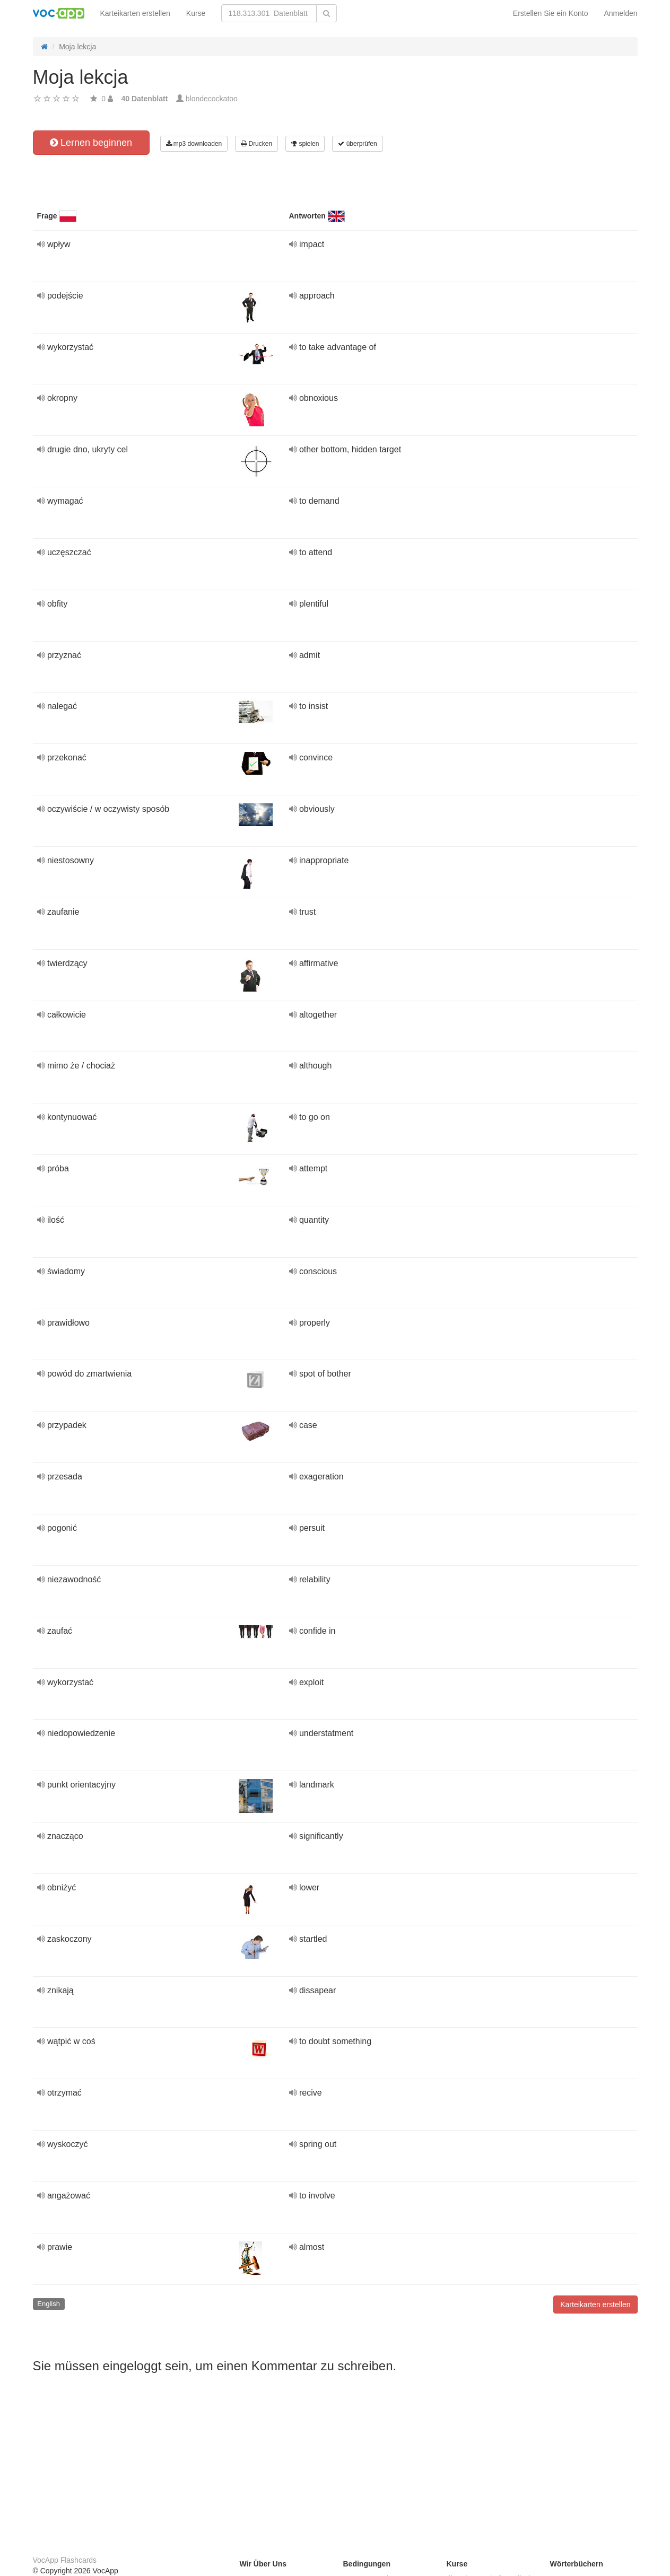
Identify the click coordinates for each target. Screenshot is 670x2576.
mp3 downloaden (194, 143)
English (48, 2304)
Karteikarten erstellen (135, 13)
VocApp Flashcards (65, 2560)
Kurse (196, 13)
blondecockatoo (212, 98)
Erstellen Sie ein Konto (550, 13)
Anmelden (620, 13)
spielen (305, 143)
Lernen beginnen (91, 142)
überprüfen (357, 143)
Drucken (256, 143)
